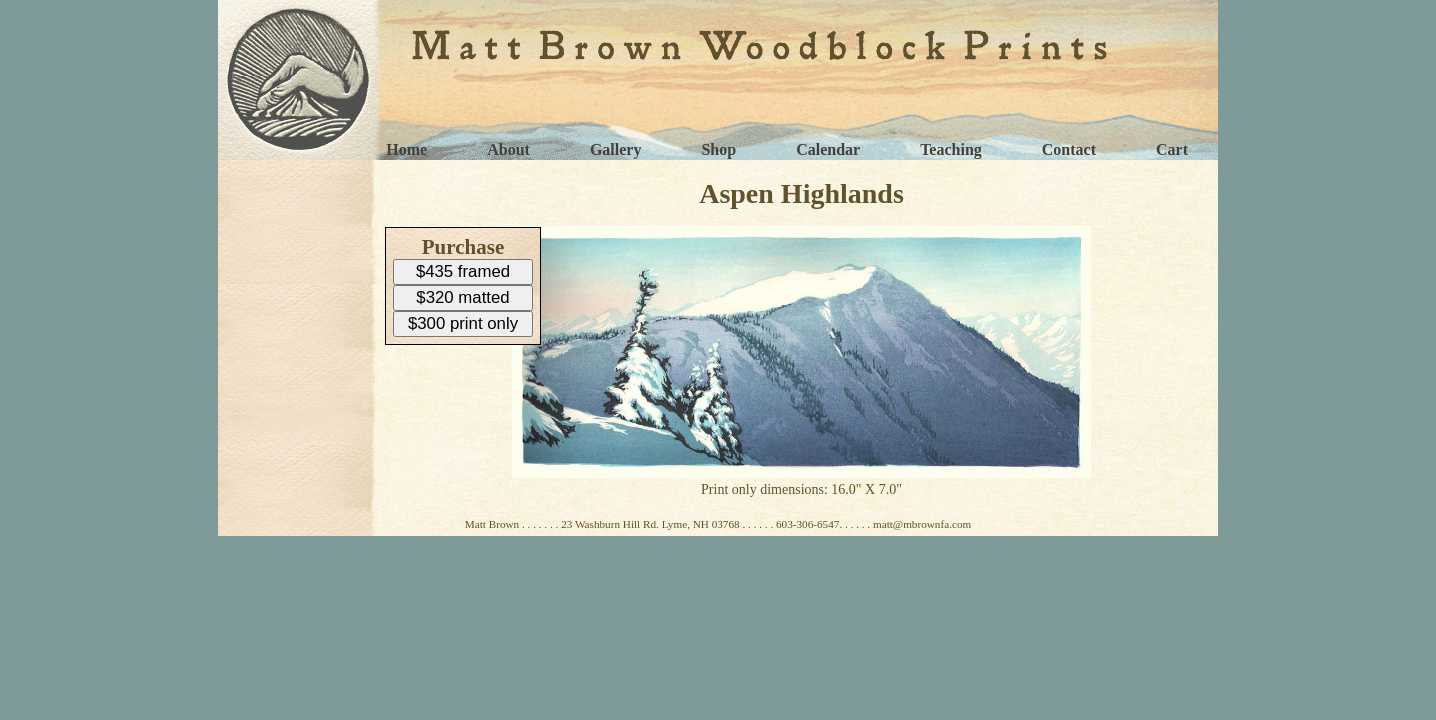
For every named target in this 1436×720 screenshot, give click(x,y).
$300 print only (463, 323)
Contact (1069, 149)
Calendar (828, 149)
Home (406, 149)
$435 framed (463, 271)
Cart (1172, 149)
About (508, 149)
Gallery (616, 149)
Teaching (951, 149)
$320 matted (462, 297)
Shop (718, 149)
